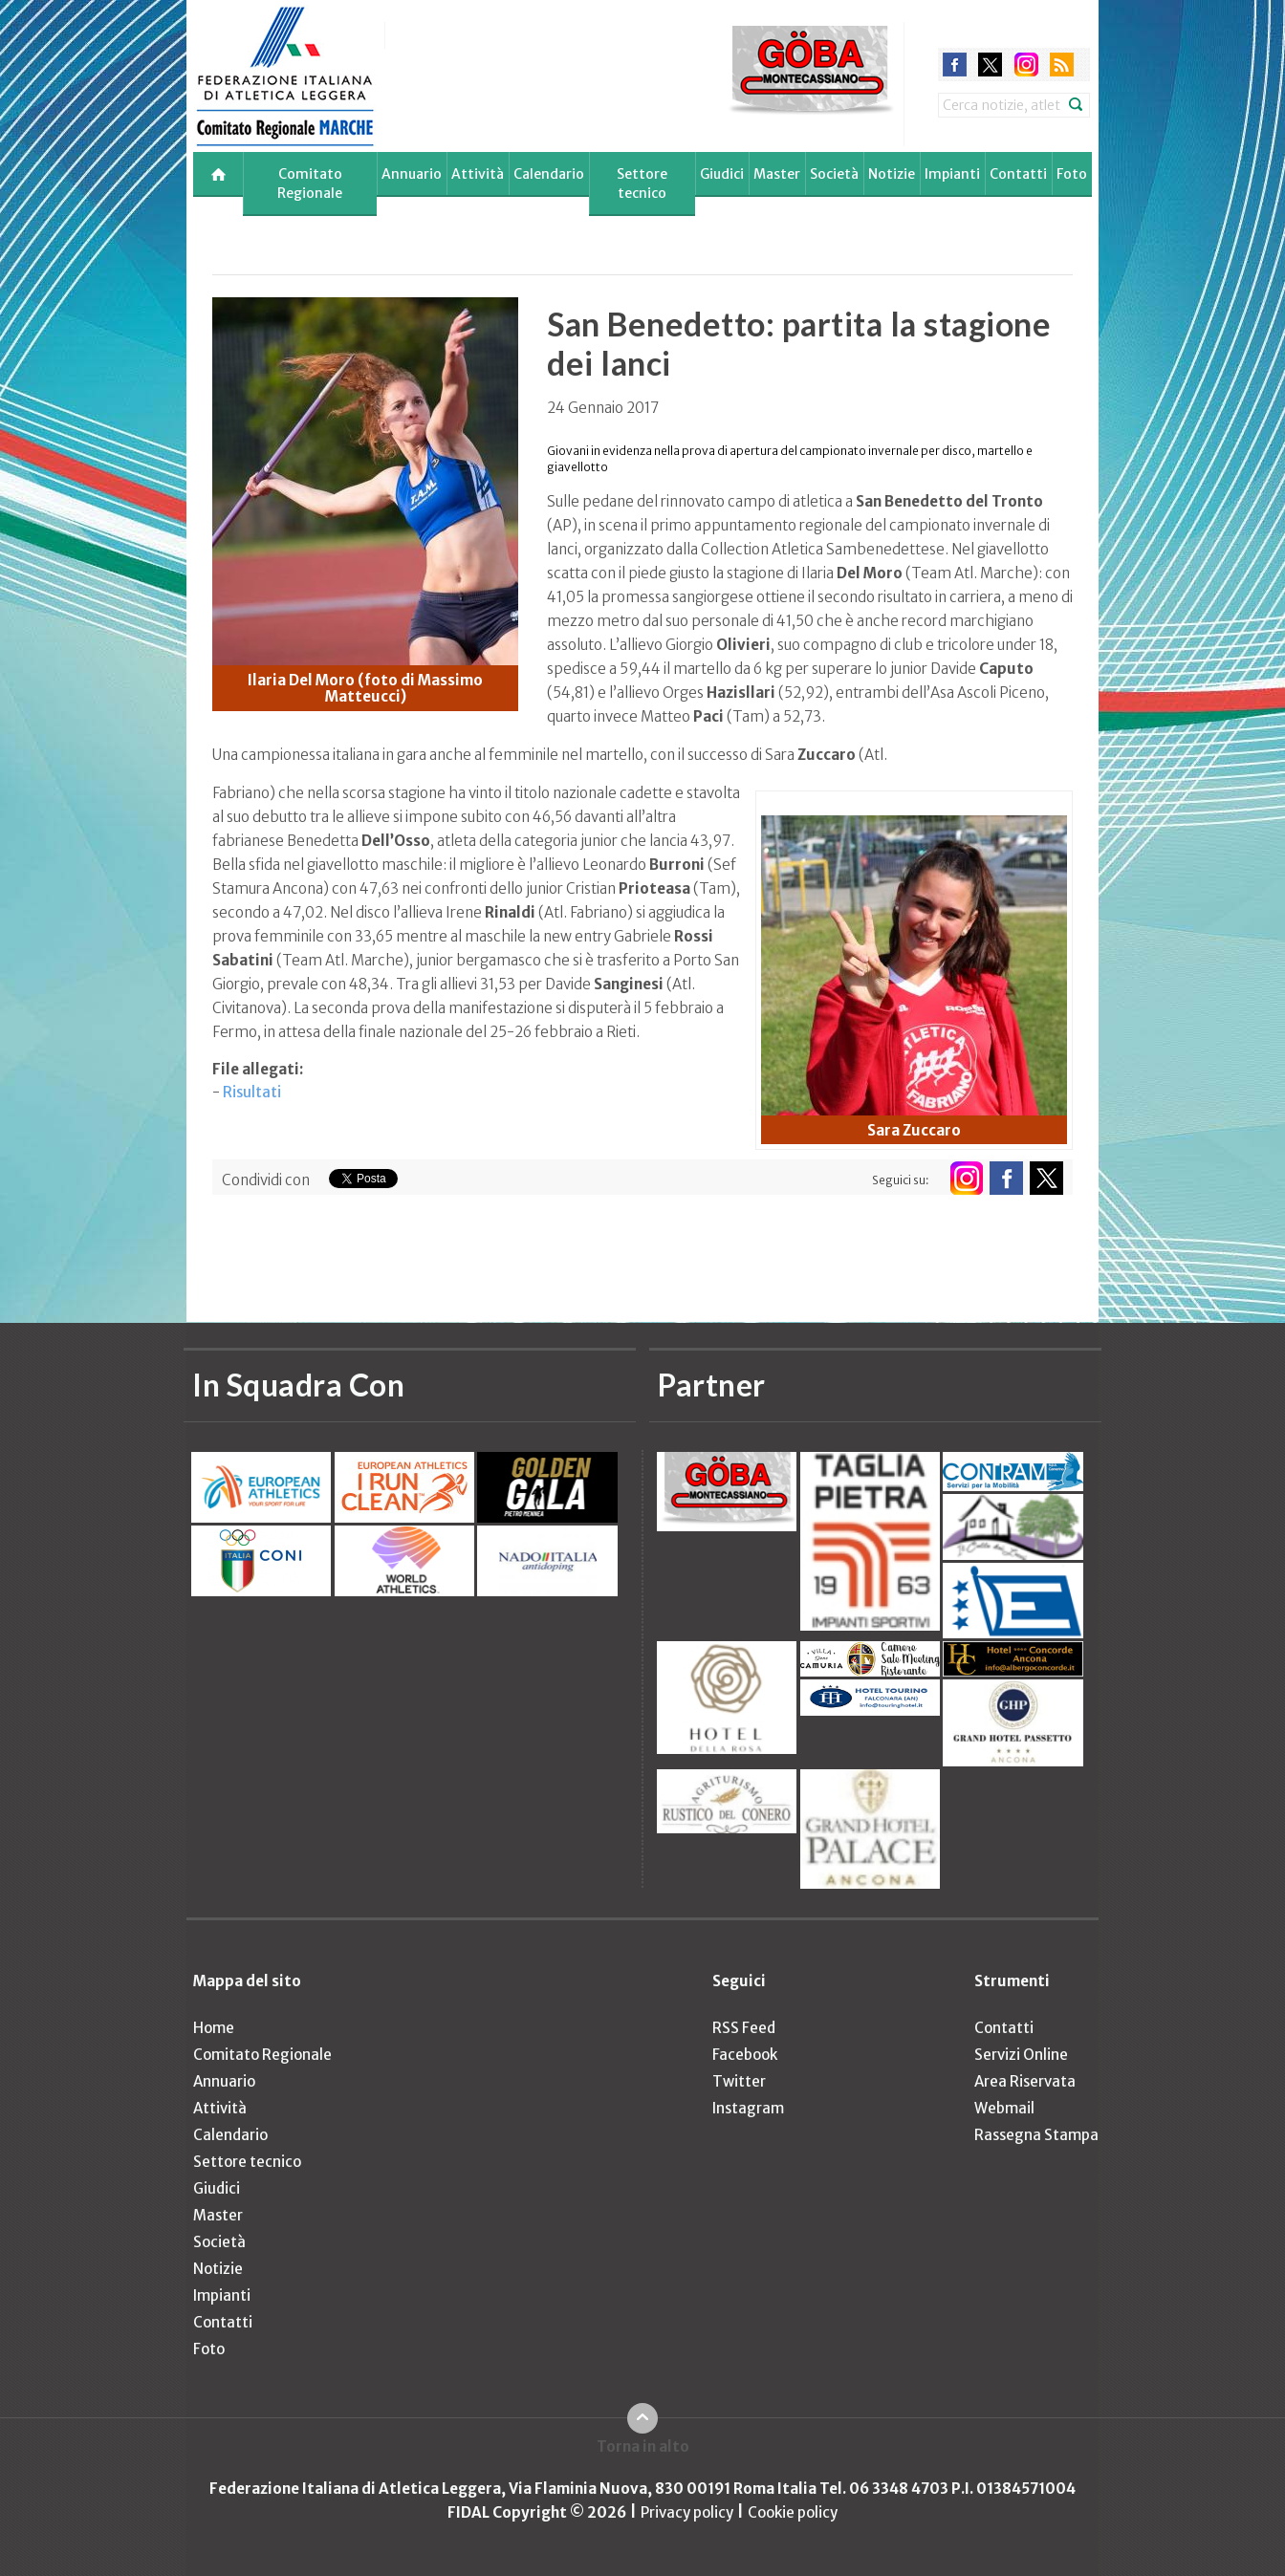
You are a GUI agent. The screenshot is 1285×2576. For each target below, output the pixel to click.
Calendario (548, 174)
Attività (477, 174)
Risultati (252, 1092)
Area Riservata (1025, 2081)
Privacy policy (687, 2512)
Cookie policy (793, 2512)
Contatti (1018, 174)
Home (213, 2028)
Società (834, 174)
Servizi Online (1021, 2055)
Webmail (1004, 2108)
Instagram (748, 2108)
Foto (1071, 174)
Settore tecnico (642, 183)
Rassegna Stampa (1036, 2135)
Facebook (744, 2055)
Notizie (891, 174)
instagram (1026, 64)
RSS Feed (743, 2028)
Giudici (722, 174)
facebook (955, 64)
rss (1062, 64)
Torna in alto (643, 2446)
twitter (990, 64)
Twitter (739, 2081)
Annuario (411, 174)
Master (776, 174)
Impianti (952, 174)
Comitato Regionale (309, 183)
